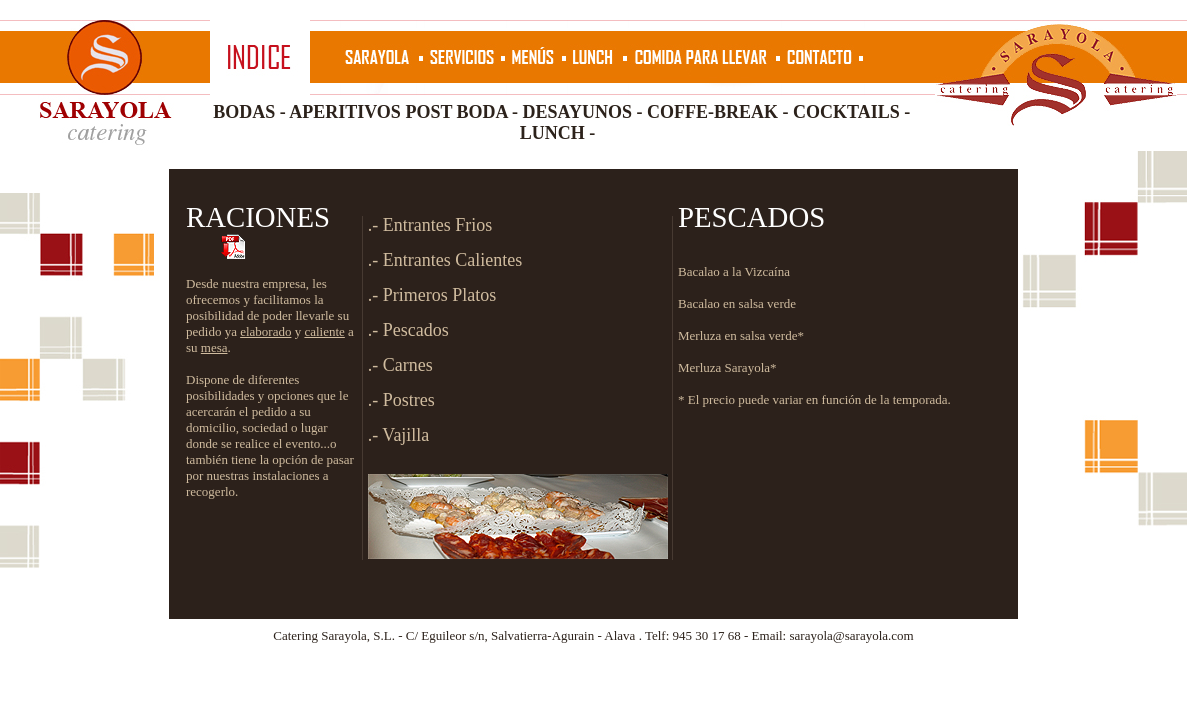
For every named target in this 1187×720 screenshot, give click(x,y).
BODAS (244, 112)
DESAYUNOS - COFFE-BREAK (650, 112)
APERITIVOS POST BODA (398, 112)
